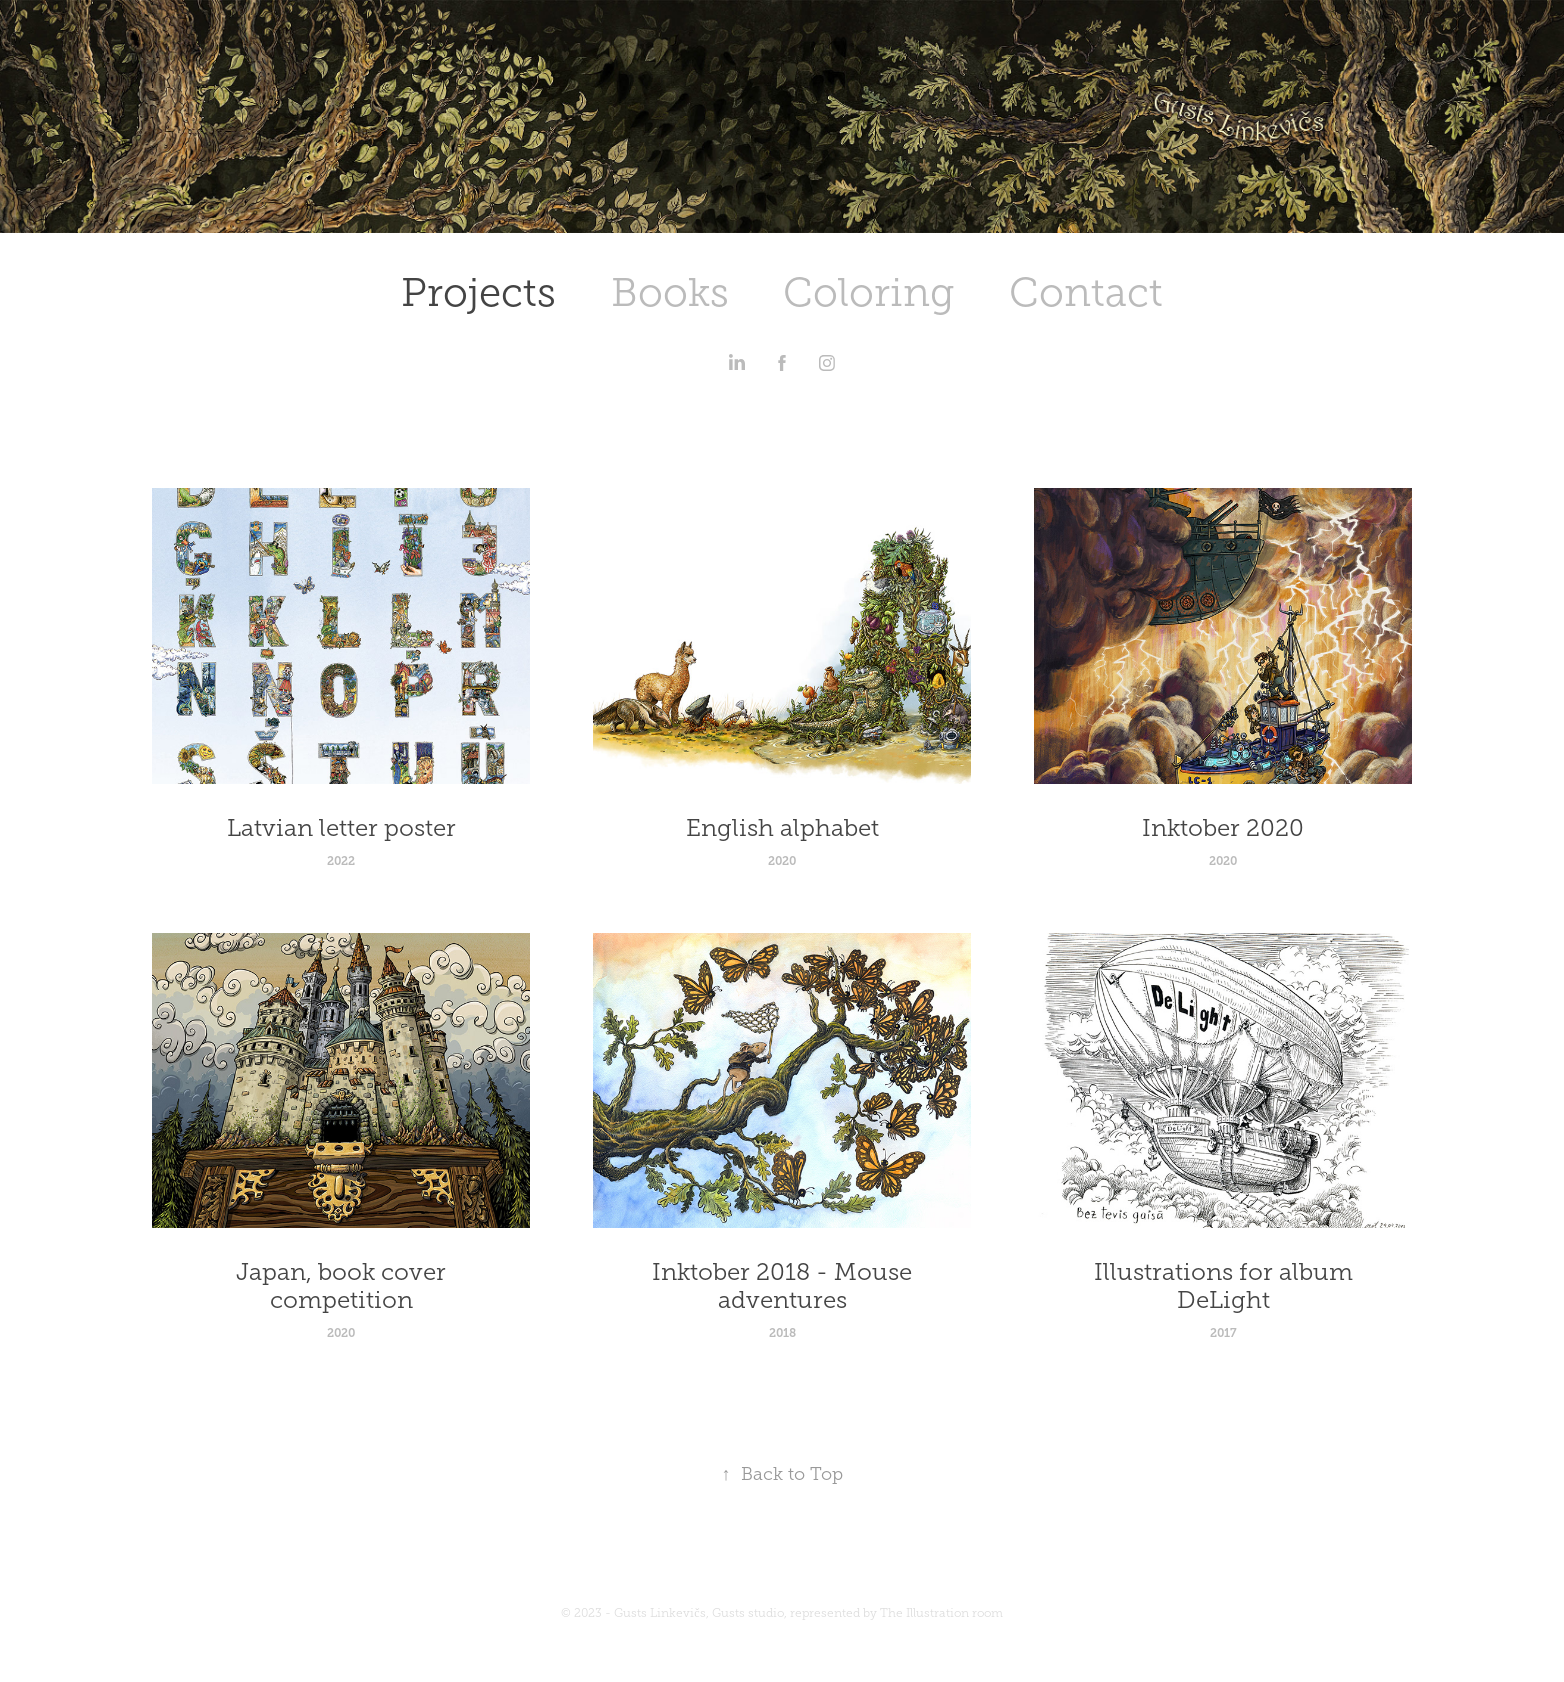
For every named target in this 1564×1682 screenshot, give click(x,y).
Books (670, 292)
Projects (478, 292)
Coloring (868, 292)
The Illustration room (941, 1613)
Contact (1086, 292)
